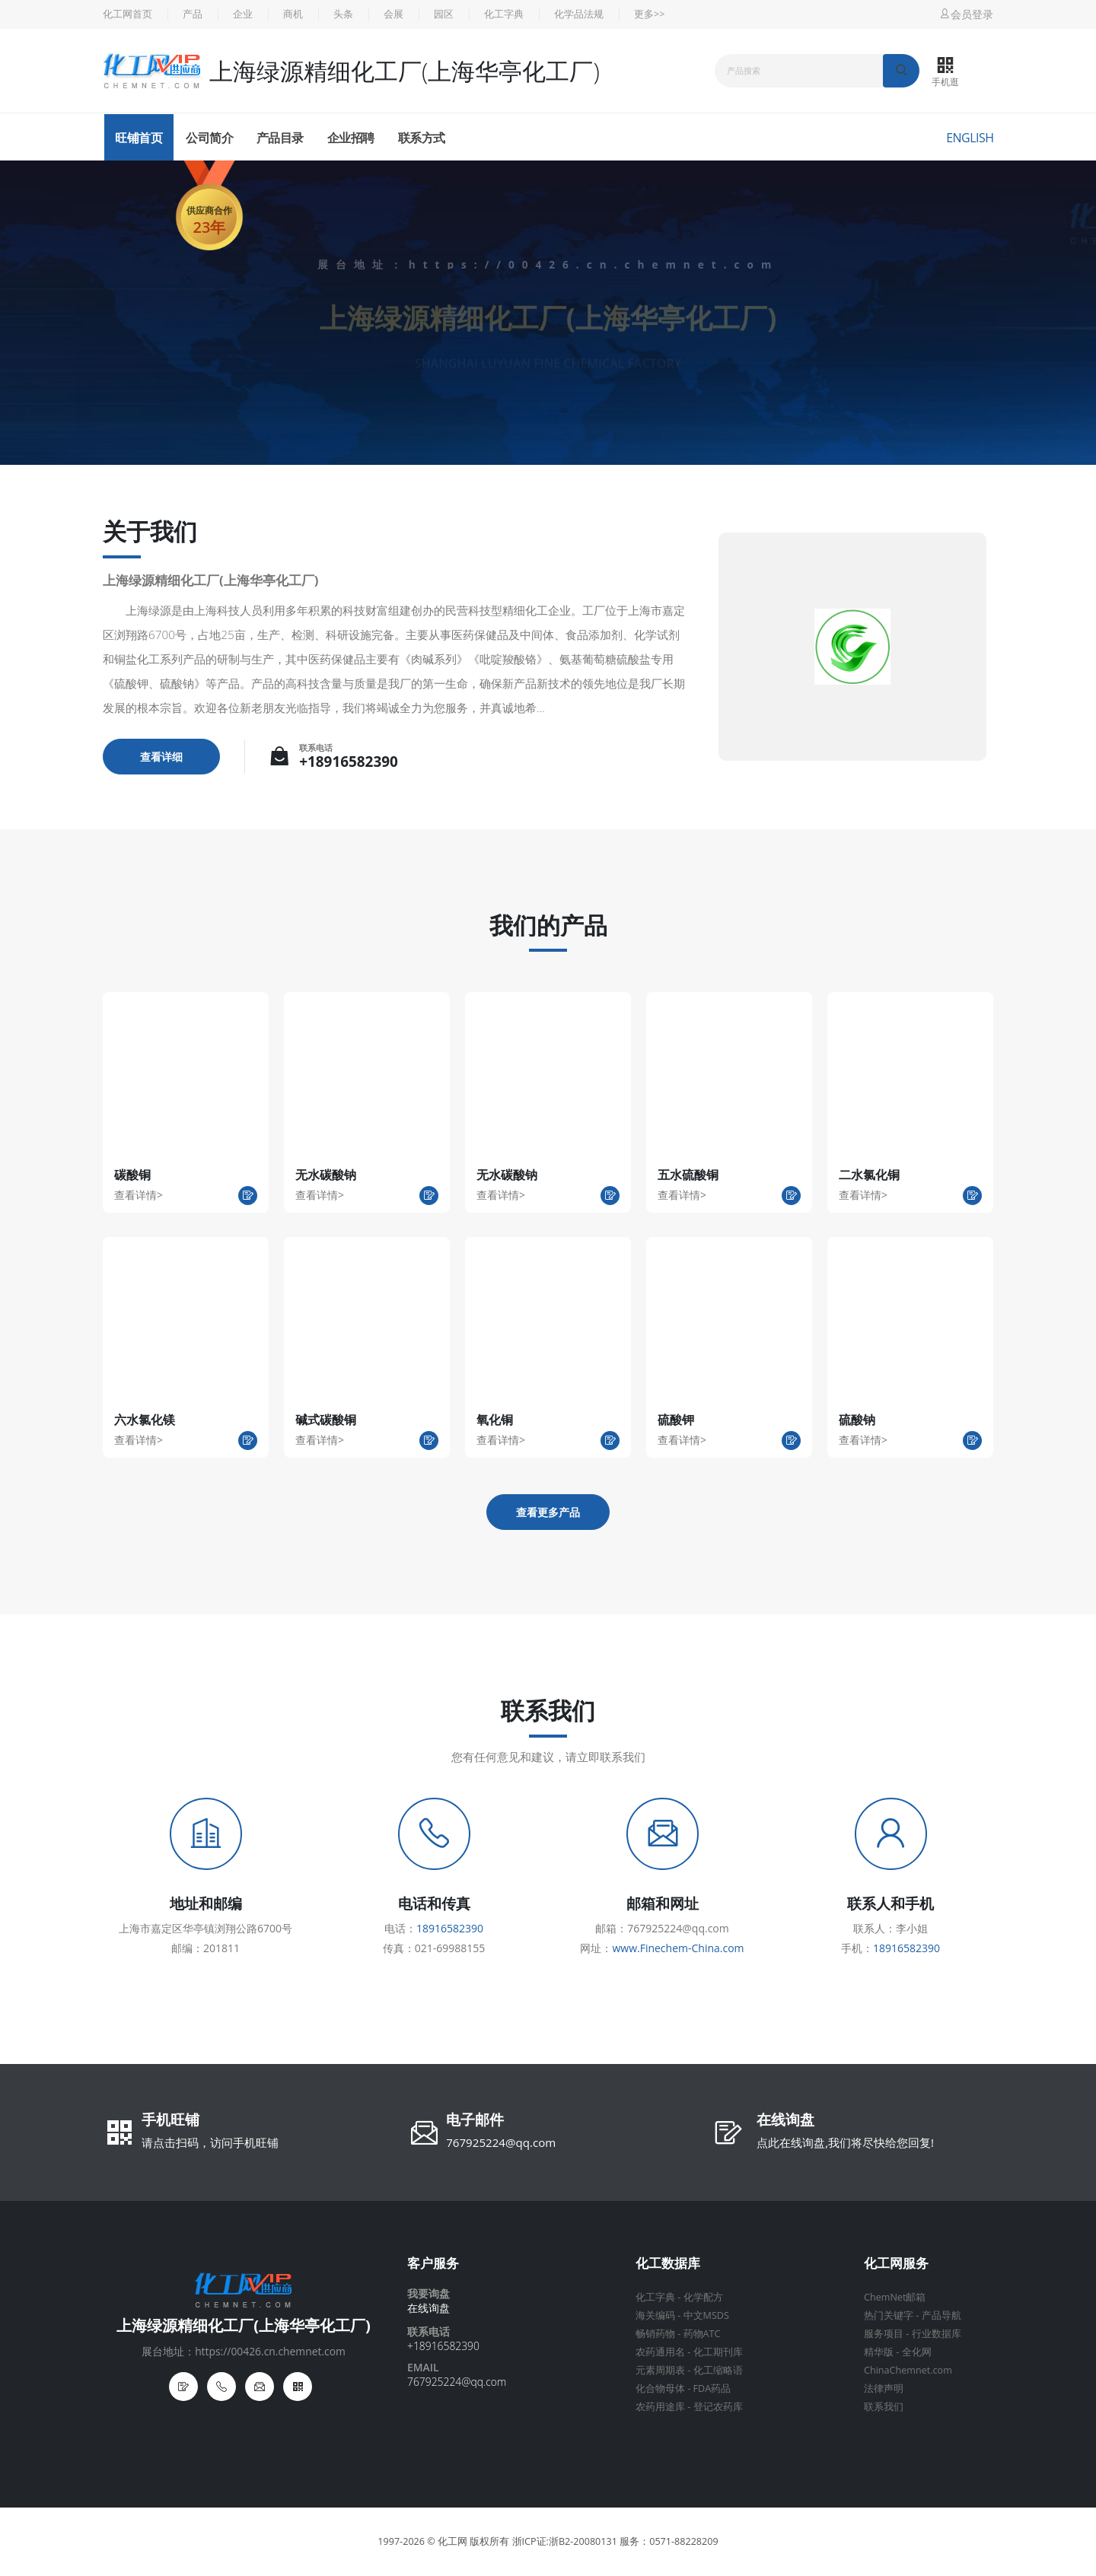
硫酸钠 (857, 1419)
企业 (243, 14)
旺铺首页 (138, 137)
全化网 (917, 2351)
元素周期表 (660, 2370)
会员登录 (965, 14)
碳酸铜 (132, 1174)
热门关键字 (888, 2315)
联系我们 (883, 2406)
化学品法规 (579, 14)
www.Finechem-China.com (678, 1948)
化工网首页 (127, 14)
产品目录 (280, 137)
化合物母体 (660, 2388)
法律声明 (883, 2388)
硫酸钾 (676, 1419)
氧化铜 (494, 1419)
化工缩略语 (718, 2370)
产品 (192, 14)
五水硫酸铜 (688, 1174)
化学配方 (703, 2297)
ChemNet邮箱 (895, 2297)
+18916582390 (348, 761)
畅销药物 (655, 2333)
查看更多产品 (548, 1512)
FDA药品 (712, 2388)
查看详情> (138, 1195)
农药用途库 (660, 2406)
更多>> (649, 14)
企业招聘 (350, 137)
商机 (293, 14)
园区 (444, 14)
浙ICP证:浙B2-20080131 (564, 2541)
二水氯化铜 (869, 1174)
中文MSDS (706, 2315)
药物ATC (702, 2333)
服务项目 (883, 2333)
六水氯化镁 (144, 1419)
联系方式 (421, 137)
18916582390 (449, 1928)
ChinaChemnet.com (908, 2370)
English (969, 137)
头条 (343, 14)
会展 (393, 14)
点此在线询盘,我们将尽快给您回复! (845, 2142)
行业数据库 (936, 2333)
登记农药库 (718, 2406)
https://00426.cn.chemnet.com (594, 264)
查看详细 (161, 756)
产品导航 (941, 2315)
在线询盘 (785, 2121)
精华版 (879, 2351)
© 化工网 (447, 2541)
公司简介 (209, 137)
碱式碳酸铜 (325, 1419)
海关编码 (655, 2315)
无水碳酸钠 (325, 1174)
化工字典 (504, 14)
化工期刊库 (718, 2351)
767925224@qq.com (501, 2142)
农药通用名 (660, 2351)
